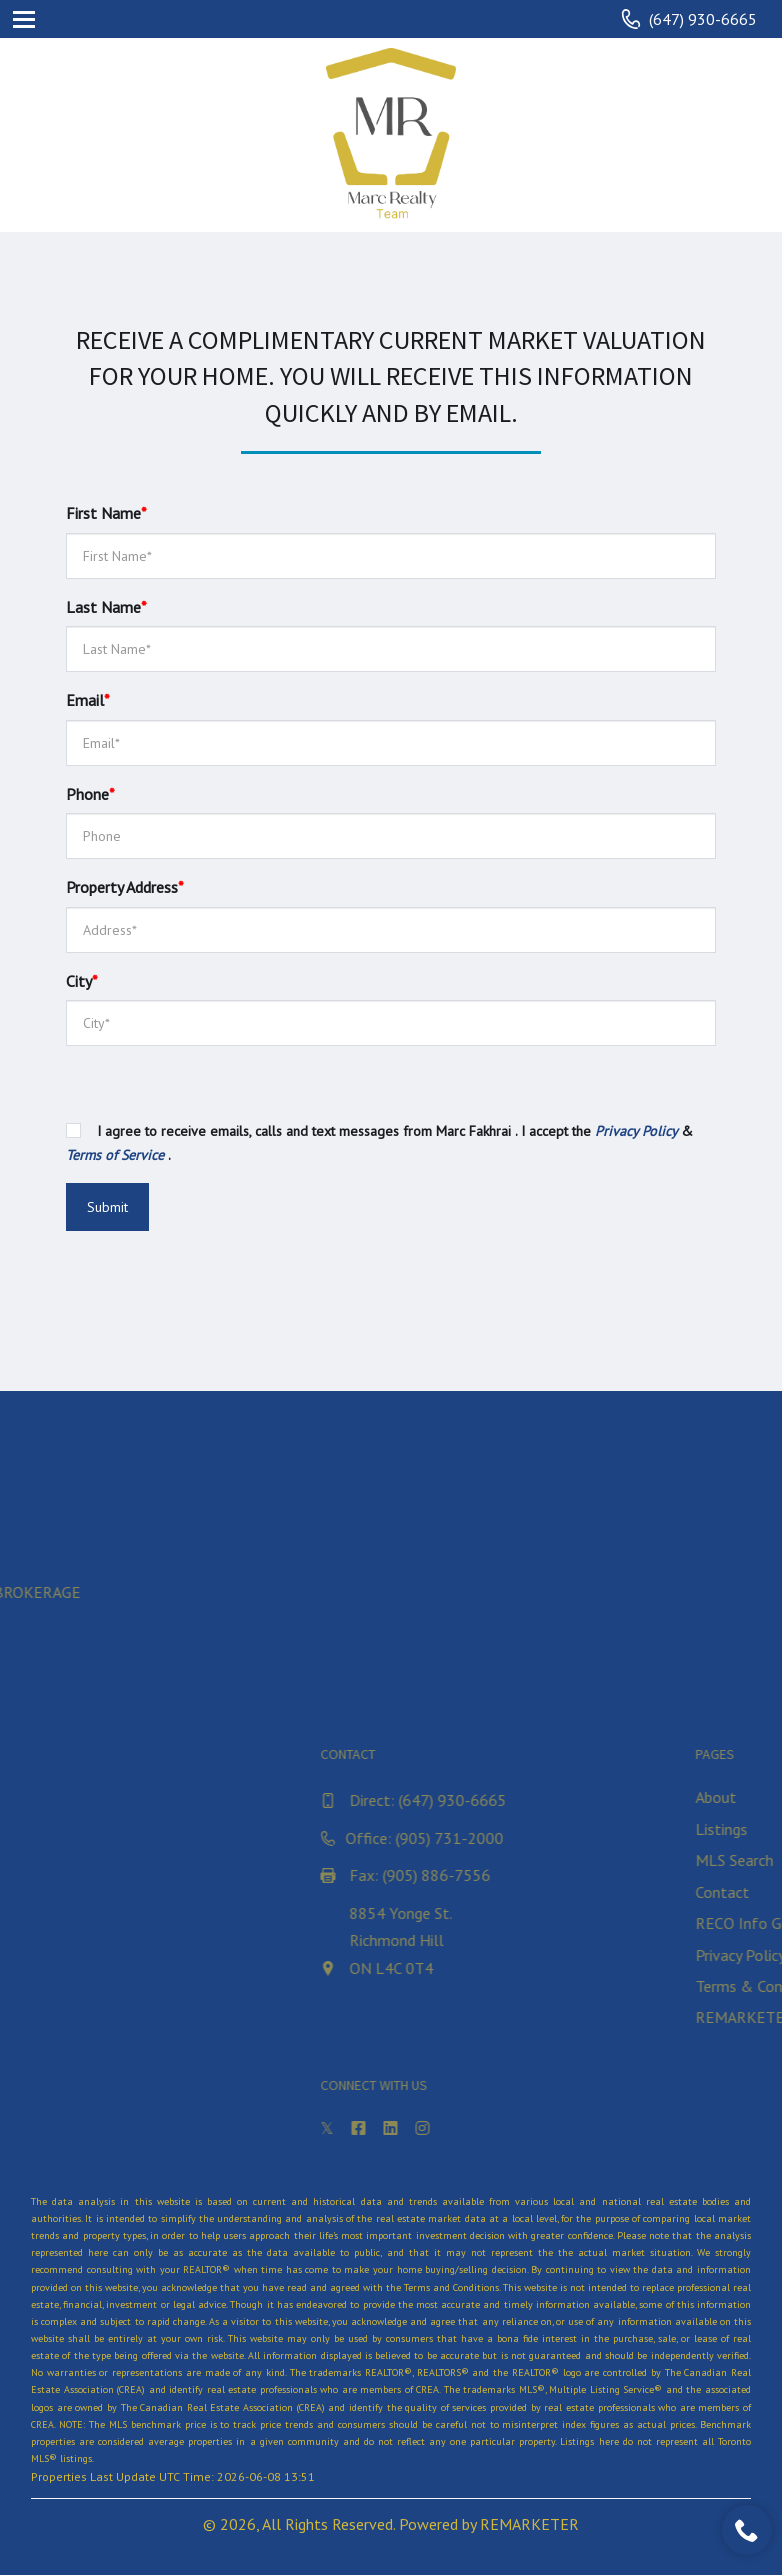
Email (88, 700)
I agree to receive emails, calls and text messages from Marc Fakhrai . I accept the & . (379, 1143)
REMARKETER (529, 2524)
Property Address (125, 887)
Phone (90, 794)
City (82, 981)
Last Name (106, 607)
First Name (106, 513)
